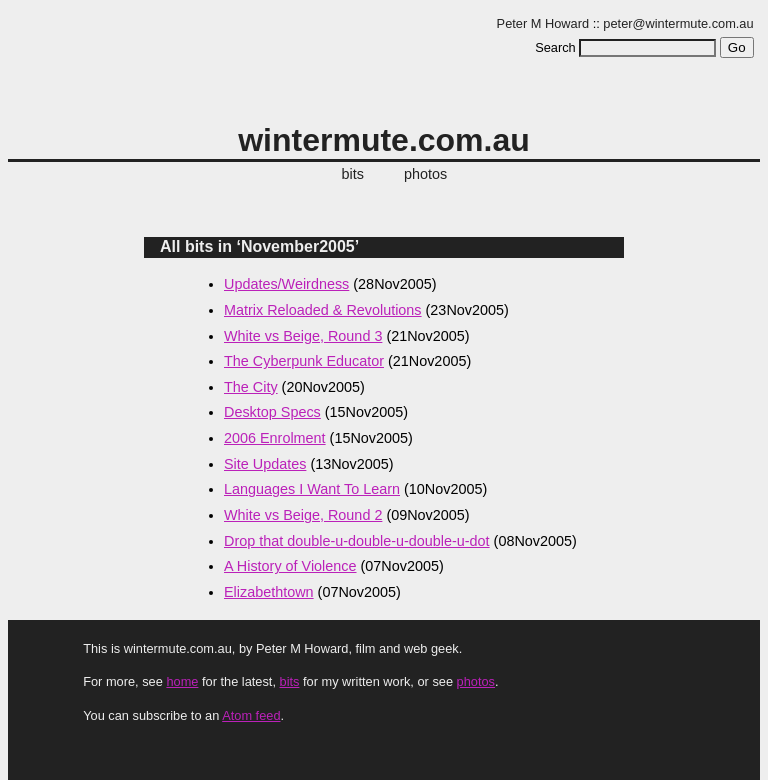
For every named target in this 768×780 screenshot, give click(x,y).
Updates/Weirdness (286, 284)
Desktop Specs (272, 412)
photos (425, 174)
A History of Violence (290, 566)
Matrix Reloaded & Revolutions (323, 310)
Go (737, 47)
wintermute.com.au (384, 140)
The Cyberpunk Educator (304, 361)
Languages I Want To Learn (312, 489)
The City (251, 387)
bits (353, 174)
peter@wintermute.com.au (678, 23)
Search (555, 47)
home (182, 681)
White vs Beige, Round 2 (303, 515)
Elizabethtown (269, 592)
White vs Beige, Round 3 (303, 336)
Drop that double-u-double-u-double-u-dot (357, 541)
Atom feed (251, 715)
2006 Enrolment (275, 438)
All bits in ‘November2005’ (259, 246)
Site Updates (265, 464)
